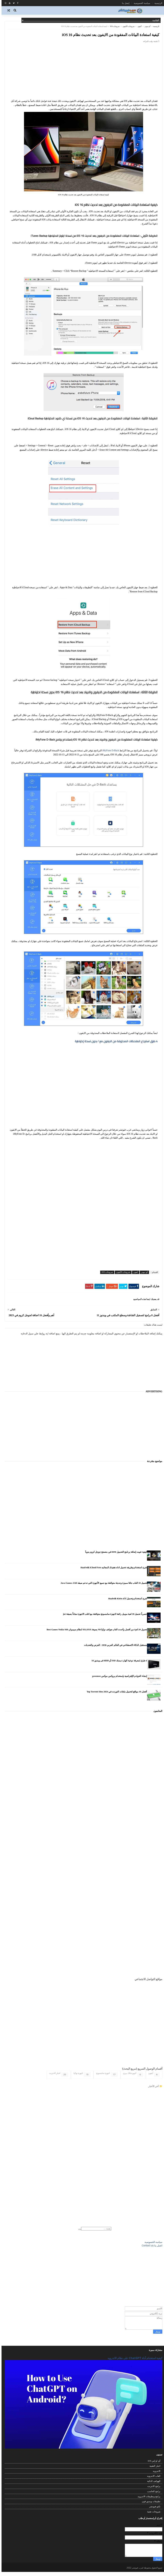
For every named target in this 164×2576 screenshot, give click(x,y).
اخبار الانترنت (57, 2079)
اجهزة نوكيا (80, 2079)
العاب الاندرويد (152, 2480)
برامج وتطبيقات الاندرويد (147, 2501)
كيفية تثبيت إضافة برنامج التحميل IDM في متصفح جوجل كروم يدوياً (114, 1556)
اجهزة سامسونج (105, 2079)
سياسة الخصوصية (140, 3)
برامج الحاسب (152, 2496)
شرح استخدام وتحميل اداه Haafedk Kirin (126, 1603)
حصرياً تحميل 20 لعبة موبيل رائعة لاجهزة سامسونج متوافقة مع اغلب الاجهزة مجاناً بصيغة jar (103, 1619)
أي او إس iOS (152, 2465)
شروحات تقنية (152, 2516)
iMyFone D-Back (107, 754)
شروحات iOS (112, 28)
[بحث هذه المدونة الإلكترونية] (95, 2233)
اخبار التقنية (153, 2470)
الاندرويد (155, 2475)
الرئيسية (157, 3)
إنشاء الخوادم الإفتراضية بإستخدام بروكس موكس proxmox (118, 1681)
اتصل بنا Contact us (150, 2250)
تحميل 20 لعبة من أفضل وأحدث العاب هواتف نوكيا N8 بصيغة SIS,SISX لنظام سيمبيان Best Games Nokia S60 (95, 1634)
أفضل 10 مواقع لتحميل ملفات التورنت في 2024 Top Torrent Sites (115, 1696)
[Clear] (78, 2234)
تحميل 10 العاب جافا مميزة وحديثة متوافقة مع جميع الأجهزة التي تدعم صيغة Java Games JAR (102, 1587)
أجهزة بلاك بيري (131, 2079)
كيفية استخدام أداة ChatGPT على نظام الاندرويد (133, 2363)
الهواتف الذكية (152, 2486)
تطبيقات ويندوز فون (149, 2506)
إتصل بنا (124, 3)
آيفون (137, 28)
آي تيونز (145, 28)
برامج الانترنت (152, 2491)
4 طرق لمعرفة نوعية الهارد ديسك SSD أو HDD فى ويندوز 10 (117, 1665)
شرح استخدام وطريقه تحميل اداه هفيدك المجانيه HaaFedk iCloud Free (112, 1572)
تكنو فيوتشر (153, 2511)
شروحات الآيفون (126, 28)
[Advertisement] (82, 77)
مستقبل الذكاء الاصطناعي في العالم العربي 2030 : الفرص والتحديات (114, 1650)
